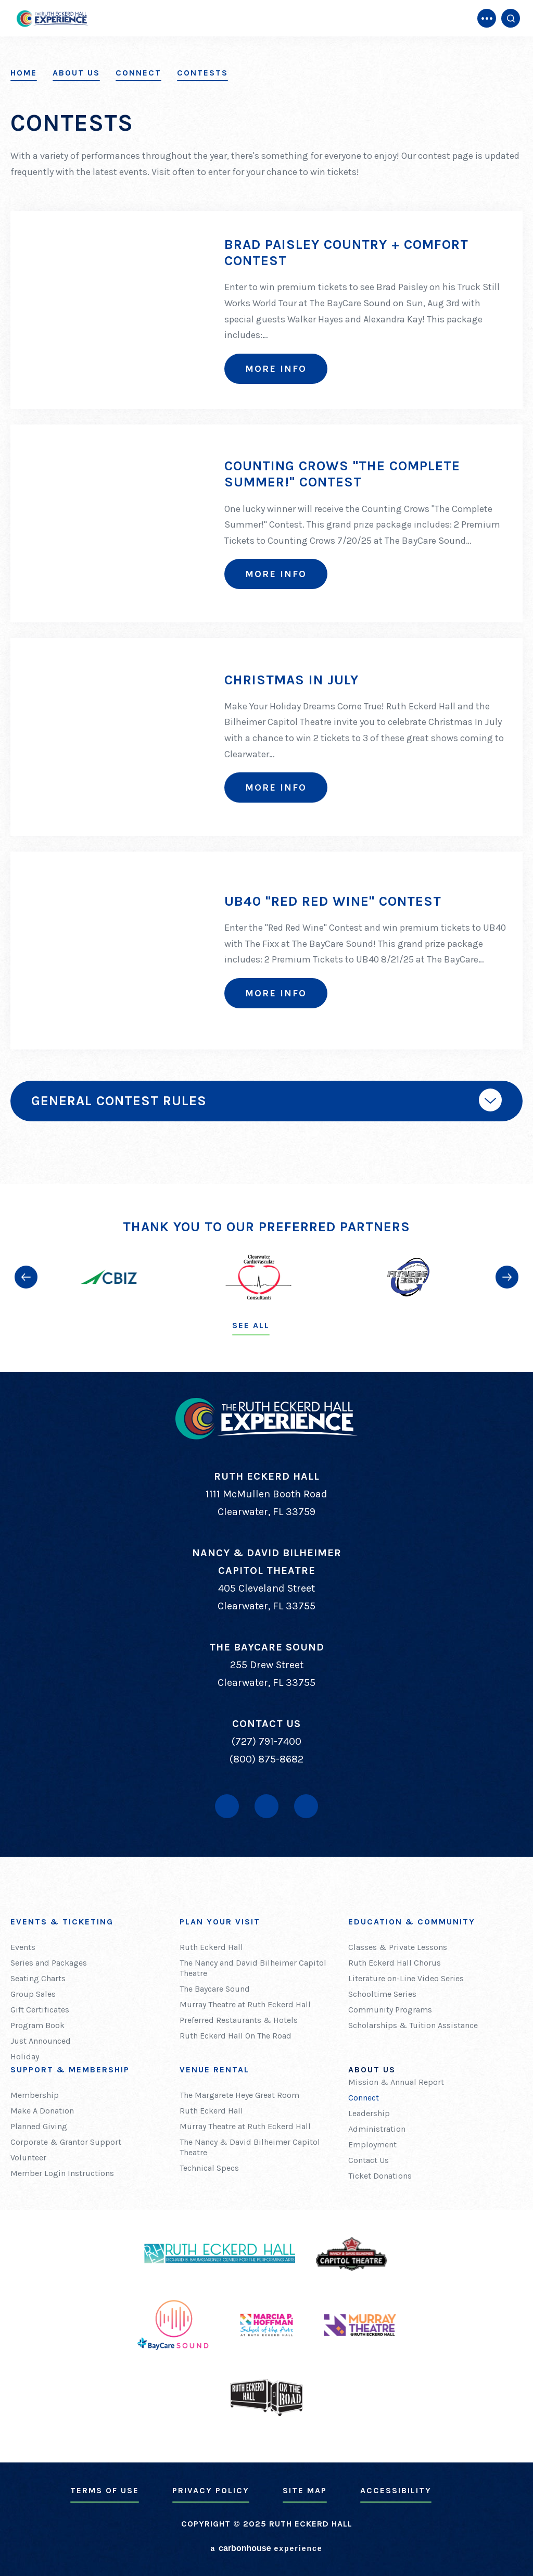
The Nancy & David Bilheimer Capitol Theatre (250, 2147)
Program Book (37, 2025)
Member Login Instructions (62, 2173)
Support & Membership (70, 2069)
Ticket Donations (380, 2176)
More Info (276, 368)
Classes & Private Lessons (397, 1947)
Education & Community (411, 1922)
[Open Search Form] (510, 18)
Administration (376, 2129)
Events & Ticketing (61, 1922)
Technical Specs (209, 2168)
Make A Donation (42, 2111)
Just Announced (40, 2041)
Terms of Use (104, 2490)
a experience (266, 2548)
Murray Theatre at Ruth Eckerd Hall (245, 2004)
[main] (266, 592)
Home (23, 73)
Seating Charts (38, 1978)
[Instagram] (306, 1806)
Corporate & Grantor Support (65, 2142)
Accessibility (396, 2490)
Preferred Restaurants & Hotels (239, 2020)
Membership (34, 2095)
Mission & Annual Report (396, 2082)
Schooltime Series (382, 1994)
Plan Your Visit (220, 1922)
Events (22, 1947)
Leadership (369, 2113)
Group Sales (33, 1994)
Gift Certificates (39, 2010)
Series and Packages (48, 1963)
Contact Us (368, 2160)
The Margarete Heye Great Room (239, 2095)
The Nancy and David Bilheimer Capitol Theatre (253, 1968)
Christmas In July (291, 680)
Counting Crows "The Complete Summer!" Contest (342, 474)
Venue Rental (214, 2069)
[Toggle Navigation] (486, 18)
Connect (138, 73)
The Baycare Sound (215, 1989)
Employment (372, 2144)
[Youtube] (266, 1806)
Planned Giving (38, 2126)
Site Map (305, 2490)
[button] (26, 1277)
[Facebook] (227, 1806)
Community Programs (390, 2010)
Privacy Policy (210, 2490)
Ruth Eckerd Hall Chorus (394, 1963)
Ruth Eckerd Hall (211, 1947)
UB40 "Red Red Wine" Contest (332, 901)
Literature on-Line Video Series (406, 1978)
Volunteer (28, 2157)
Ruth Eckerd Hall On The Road (235, 2036)
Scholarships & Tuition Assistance (413, 2025)
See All (251, 1325)
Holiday (24, 2056)
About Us (76, 73)
